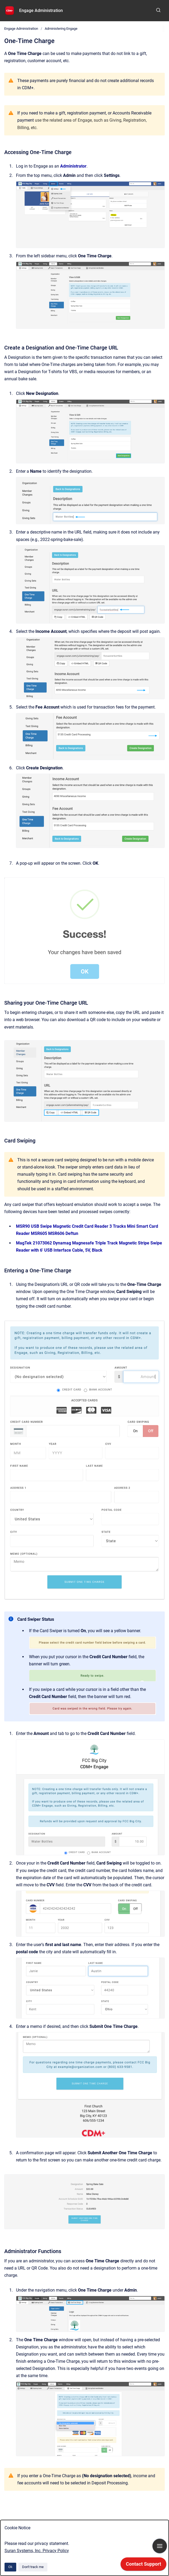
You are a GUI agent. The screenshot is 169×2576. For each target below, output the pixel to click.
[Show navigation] (159, 2546)
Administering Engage (61, 29)
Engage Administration (41, 10)
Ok (10, 2567)
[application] (143, 2565)
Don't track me (33, 2567)
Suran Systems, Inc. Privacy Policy (37, 2550)
